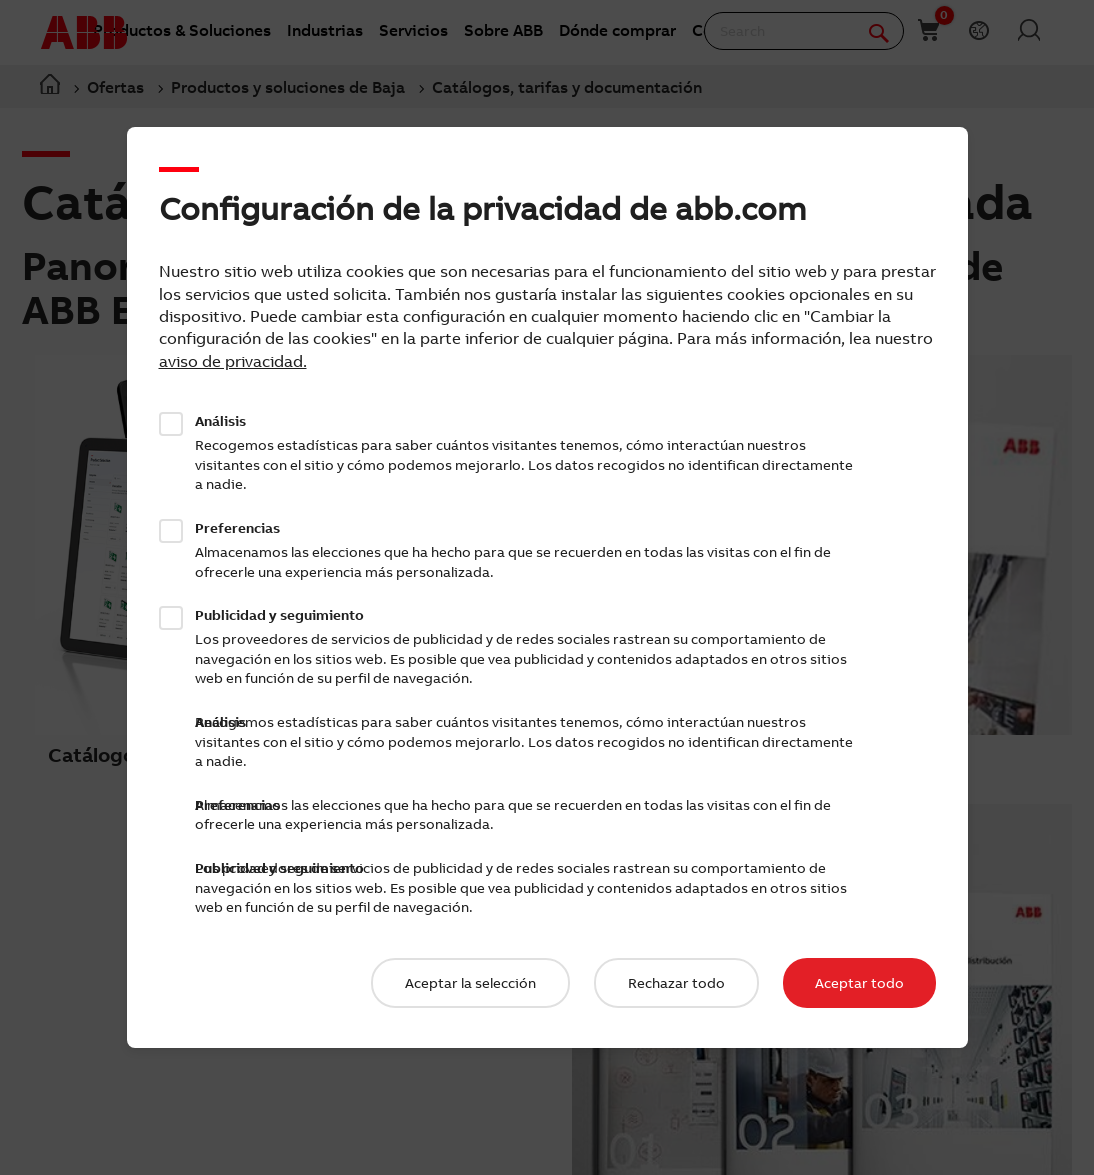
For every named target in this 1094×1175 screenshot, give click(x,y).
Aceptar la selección (470, 983)
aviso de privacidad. (233, 361)
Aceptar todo (859, 983)
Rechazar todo (676, 983)
